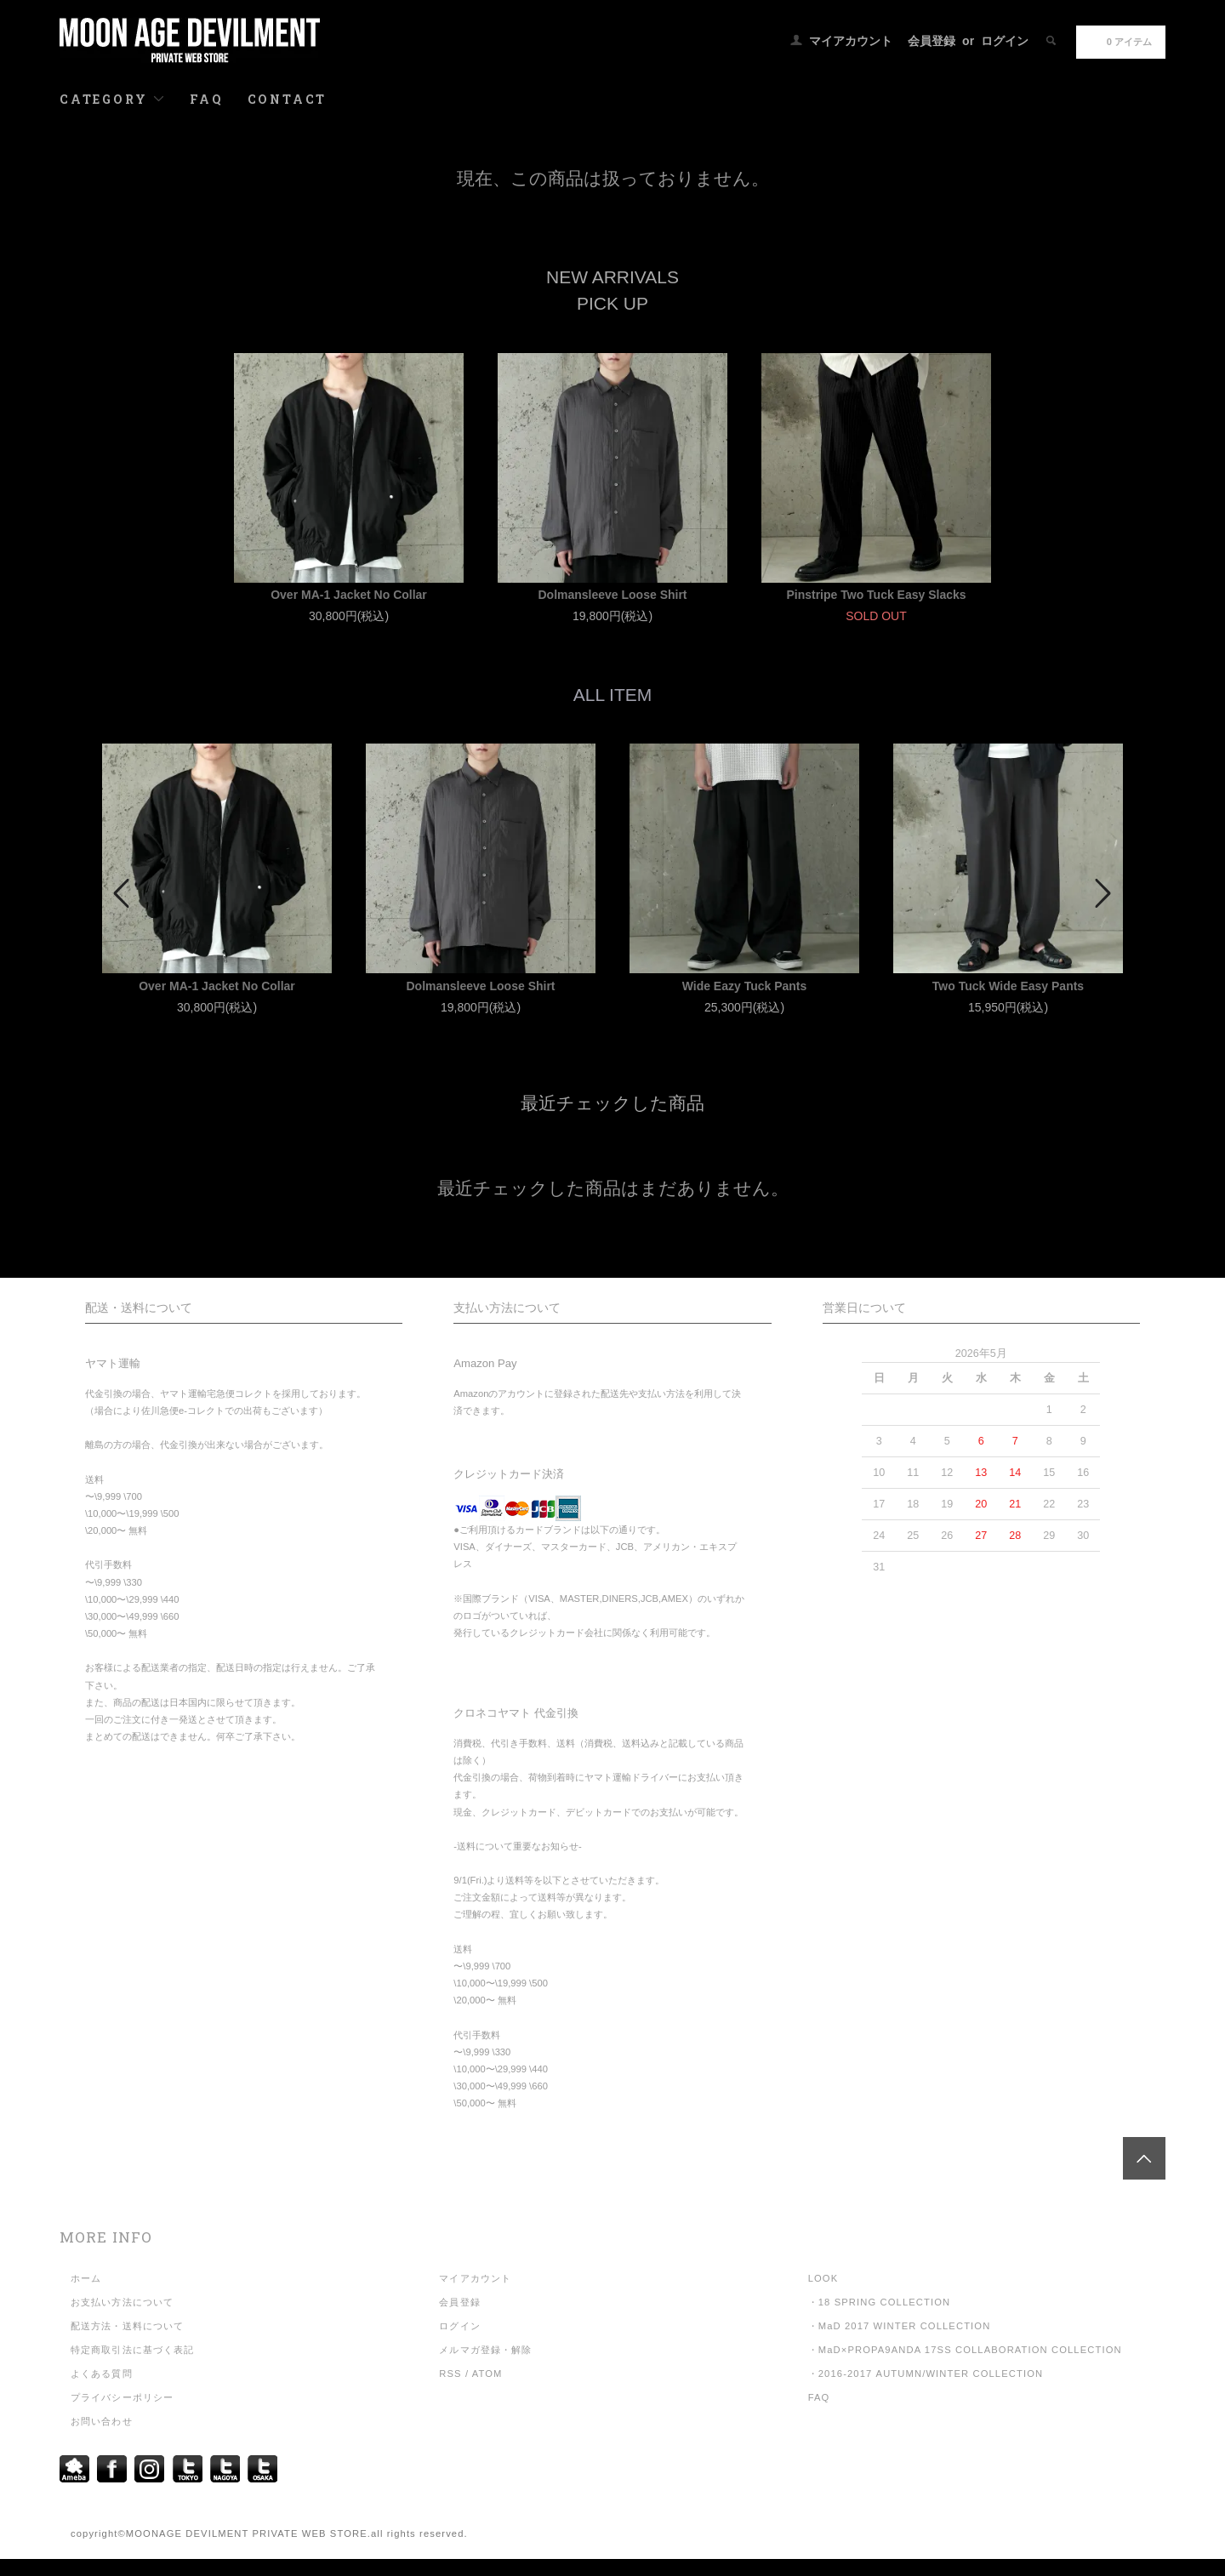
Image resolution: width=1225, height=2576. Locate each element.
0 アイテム (1119, 41)
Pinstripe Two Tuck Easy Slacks (876, 594)
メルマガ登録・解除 (485, 2350)
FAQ (206, 99)
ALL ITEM (612, 694)
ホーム (86, 2278)
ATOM (487, 2373)
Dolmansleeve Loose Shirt (612, 594)
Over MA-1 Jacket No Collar (349, 594)
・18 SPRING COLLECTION (879, 2302)
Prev (123, 893)
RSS (450, 2373)
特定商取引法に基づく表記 (132, 2350)
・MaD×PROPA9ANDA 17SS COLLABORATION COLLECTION (965, 2350)
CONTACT (288, 99)
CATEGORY (113, 99)
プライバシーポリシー (122, 2397)
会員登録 (931, 41)
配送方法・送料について (127, 2326)
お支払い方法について (122, 2302)
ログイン (1004, 41)
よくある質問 (102, 2373)
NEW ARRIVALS (612, 277)
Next (1101, 893)
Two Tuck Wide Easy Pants (1008, 986)
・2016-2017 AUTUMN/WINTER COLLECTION (926, 2373)
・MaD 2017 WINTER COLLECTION (899, 2326)
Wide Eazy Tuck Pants (744, 986)
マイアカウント (850, 41)
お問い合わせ (102, 2421)
